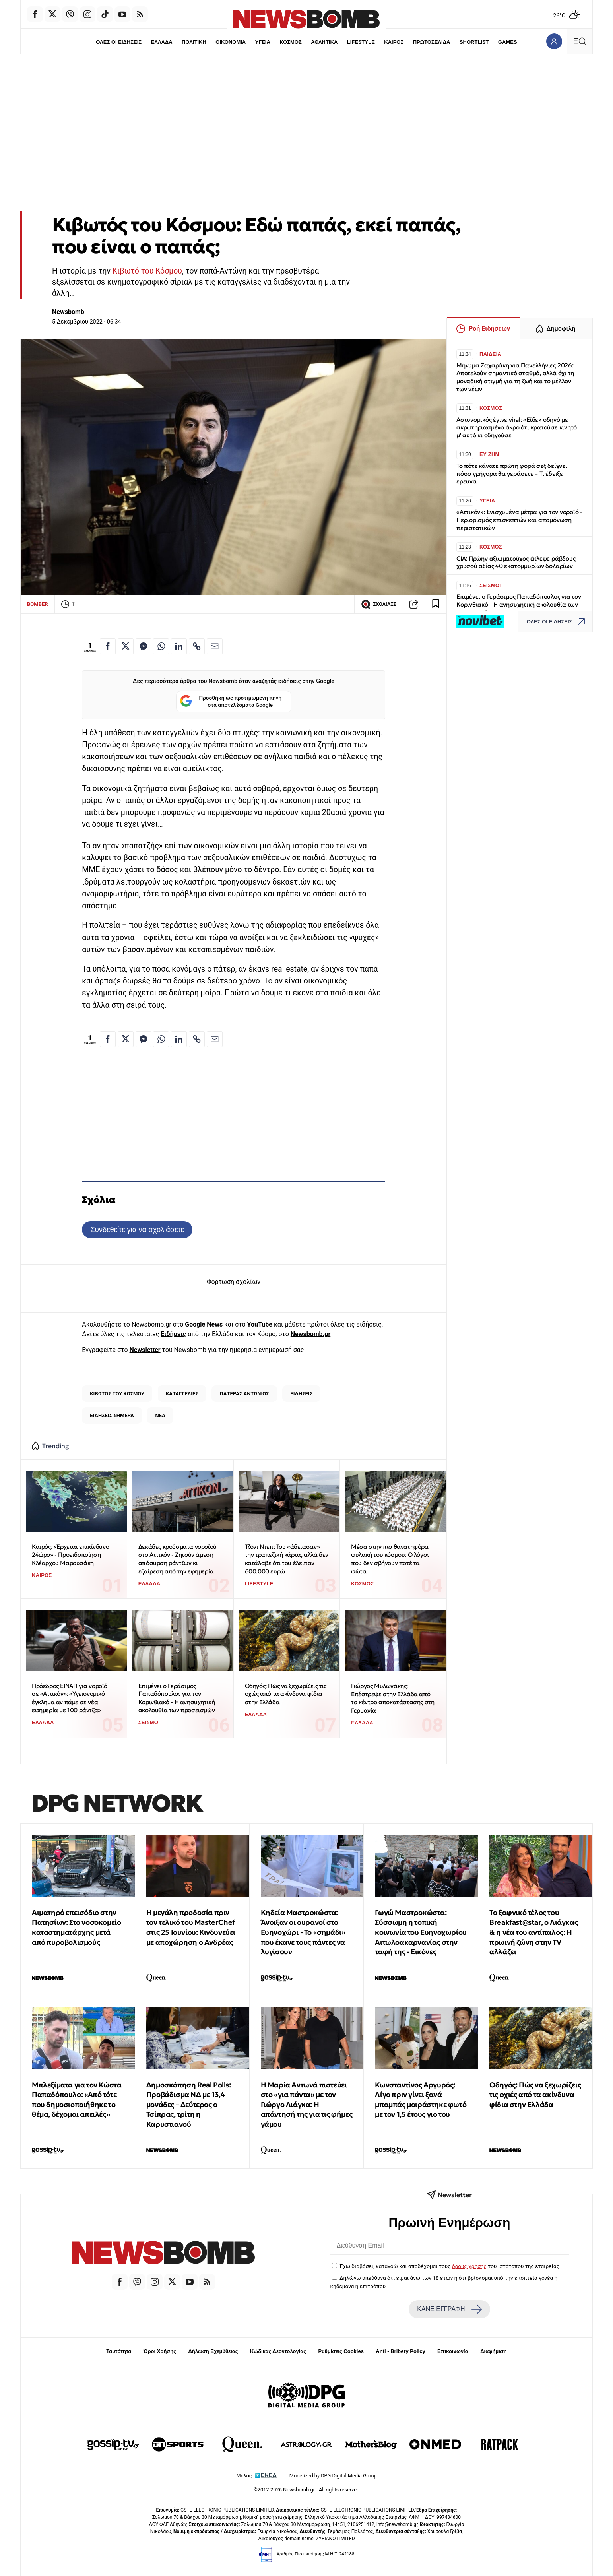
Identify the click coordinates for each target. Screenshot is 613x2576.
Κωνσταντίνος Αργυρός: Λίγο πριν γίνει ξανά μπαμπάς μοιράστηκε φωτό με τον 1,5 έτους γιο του (420, 2099)
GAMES (507, 42)
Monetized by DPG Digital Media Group (333, 2476)
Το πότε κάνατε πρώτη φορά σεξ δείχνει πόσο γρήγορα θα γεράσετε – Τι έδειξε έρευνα (511, 473)
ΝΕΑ (160, 1415)
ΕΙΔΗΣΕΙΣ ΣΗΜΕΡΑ (112, 1415)
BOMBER (37, 604)
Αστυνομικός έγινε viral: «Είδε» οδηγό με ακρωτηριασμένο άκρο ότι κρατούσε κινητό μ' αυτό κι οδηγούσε (516, 427)
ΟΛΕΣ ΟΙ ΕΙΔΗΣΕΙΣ (119, 42)
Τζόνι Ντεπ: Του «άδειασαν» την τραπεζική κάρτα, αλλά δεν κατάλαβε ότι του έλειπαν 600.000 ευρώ (286, 1559)
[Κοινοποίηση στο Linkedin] (179, 646)
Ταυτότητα (118, 2351)
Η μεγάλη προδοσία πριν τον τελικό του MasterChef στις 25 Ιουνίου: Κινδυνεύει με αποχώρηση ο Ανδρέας (190, 1927)
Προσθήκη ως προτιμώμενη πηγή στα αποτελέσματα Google (231, 701)
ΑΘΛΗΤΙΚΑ (324, 42)
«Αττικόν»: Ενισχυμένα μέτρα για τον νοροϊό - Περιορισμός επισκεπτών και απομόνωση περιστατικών (519, 519)
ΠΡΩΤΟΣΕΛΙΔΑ (431, 42)
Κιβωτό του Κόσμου (147, 270)
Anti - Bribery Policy (400, 2351)
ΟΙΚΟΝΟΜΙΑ (230, 42)
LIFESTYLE (361, 42)
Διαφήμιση (493, 2351)
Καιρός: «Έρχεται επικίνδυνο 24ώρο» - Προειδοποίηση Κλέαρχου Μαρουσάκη (70, 1555)
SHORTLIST (474, 42)
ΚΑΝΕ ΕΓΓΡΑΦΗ (449, 2309)
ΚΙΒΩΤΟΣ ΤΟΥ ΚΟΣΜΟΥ (117, 1394)
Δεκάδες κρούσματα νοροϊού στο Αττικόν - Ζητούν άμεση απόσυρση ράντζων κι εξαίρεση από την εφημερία (177, 1559)
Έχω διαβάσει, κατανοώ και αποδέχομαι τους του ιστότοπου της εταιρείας (449, 2266)
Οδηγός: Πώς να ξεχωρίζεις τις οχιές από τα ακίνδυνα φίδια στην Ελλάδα (285, 1694)
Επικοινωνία (452, 2351)
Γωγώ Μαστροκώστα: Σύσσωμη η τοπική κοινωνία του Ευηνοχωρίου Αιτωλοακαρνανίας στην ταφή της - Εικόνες (420, 1932)
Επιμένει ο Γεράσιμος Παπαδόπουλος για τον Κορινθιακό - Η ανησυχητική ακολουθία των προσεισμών (176, 1698)
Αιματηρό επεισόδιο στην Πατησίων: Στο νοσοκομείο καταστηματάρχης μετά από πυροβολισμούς (76, 1927)
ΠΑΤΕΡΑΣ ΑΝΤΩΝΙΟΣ (244, 1394)
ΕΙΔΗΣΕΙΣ (301, 1394)
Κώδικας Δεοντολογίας (278, 2351)
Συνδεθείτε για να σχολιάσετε (137, 1229)
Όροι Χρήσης (160, 2351)
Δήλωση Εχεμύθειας (213, 2351)
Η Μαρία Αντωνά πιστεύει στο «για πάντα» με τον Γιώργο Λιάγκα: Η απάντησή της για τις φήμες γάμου (307, 2104)
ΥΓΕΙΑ (262, 42)
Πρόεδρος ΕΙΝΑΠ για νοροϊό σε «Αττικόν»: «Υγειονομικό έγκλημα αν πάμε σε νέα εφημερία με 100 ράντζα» (69, 1698)
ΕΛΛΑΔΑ (162, 42)
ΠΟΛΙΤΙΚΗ (194, 42)
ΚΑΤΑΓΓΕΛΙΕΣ (182, 1394)
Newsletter (145, 1350)
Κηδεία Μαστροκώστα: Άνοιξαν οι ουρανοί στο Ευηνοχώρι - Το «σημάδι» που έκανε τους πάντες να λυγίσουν (303, 1932)
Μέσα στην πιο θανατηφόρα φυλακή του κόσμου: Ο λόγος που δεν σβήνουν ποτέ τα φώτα (390, 1559)
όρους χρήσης (469, 2266)
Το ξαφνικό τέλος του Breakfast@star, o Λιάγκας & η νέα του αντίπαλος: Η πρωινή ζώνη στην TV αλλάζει (533, 1932)
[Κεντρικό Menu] (579, 41)
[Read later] (435, 604)
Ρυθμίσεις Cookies (340, 2351)
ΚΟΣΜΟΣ (290, 42)
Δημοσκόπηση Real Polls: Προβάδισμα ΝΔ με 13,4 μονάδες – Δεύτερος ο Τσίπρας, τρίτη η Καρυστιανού (188, 2104)
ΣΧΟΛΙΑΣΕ (378, 604)
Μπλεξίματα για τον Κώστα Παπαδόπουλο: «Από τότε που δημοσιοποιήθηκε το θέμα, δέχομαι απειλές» (76, 2099)
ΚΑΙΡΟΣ (393, 42)
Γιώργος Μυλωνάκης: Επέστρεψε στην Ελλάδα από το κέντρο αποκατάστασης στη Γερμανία (392, 1698)
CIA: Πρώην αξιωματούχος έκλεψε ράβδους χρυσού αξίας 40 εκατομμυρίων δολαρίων (515, 562)
